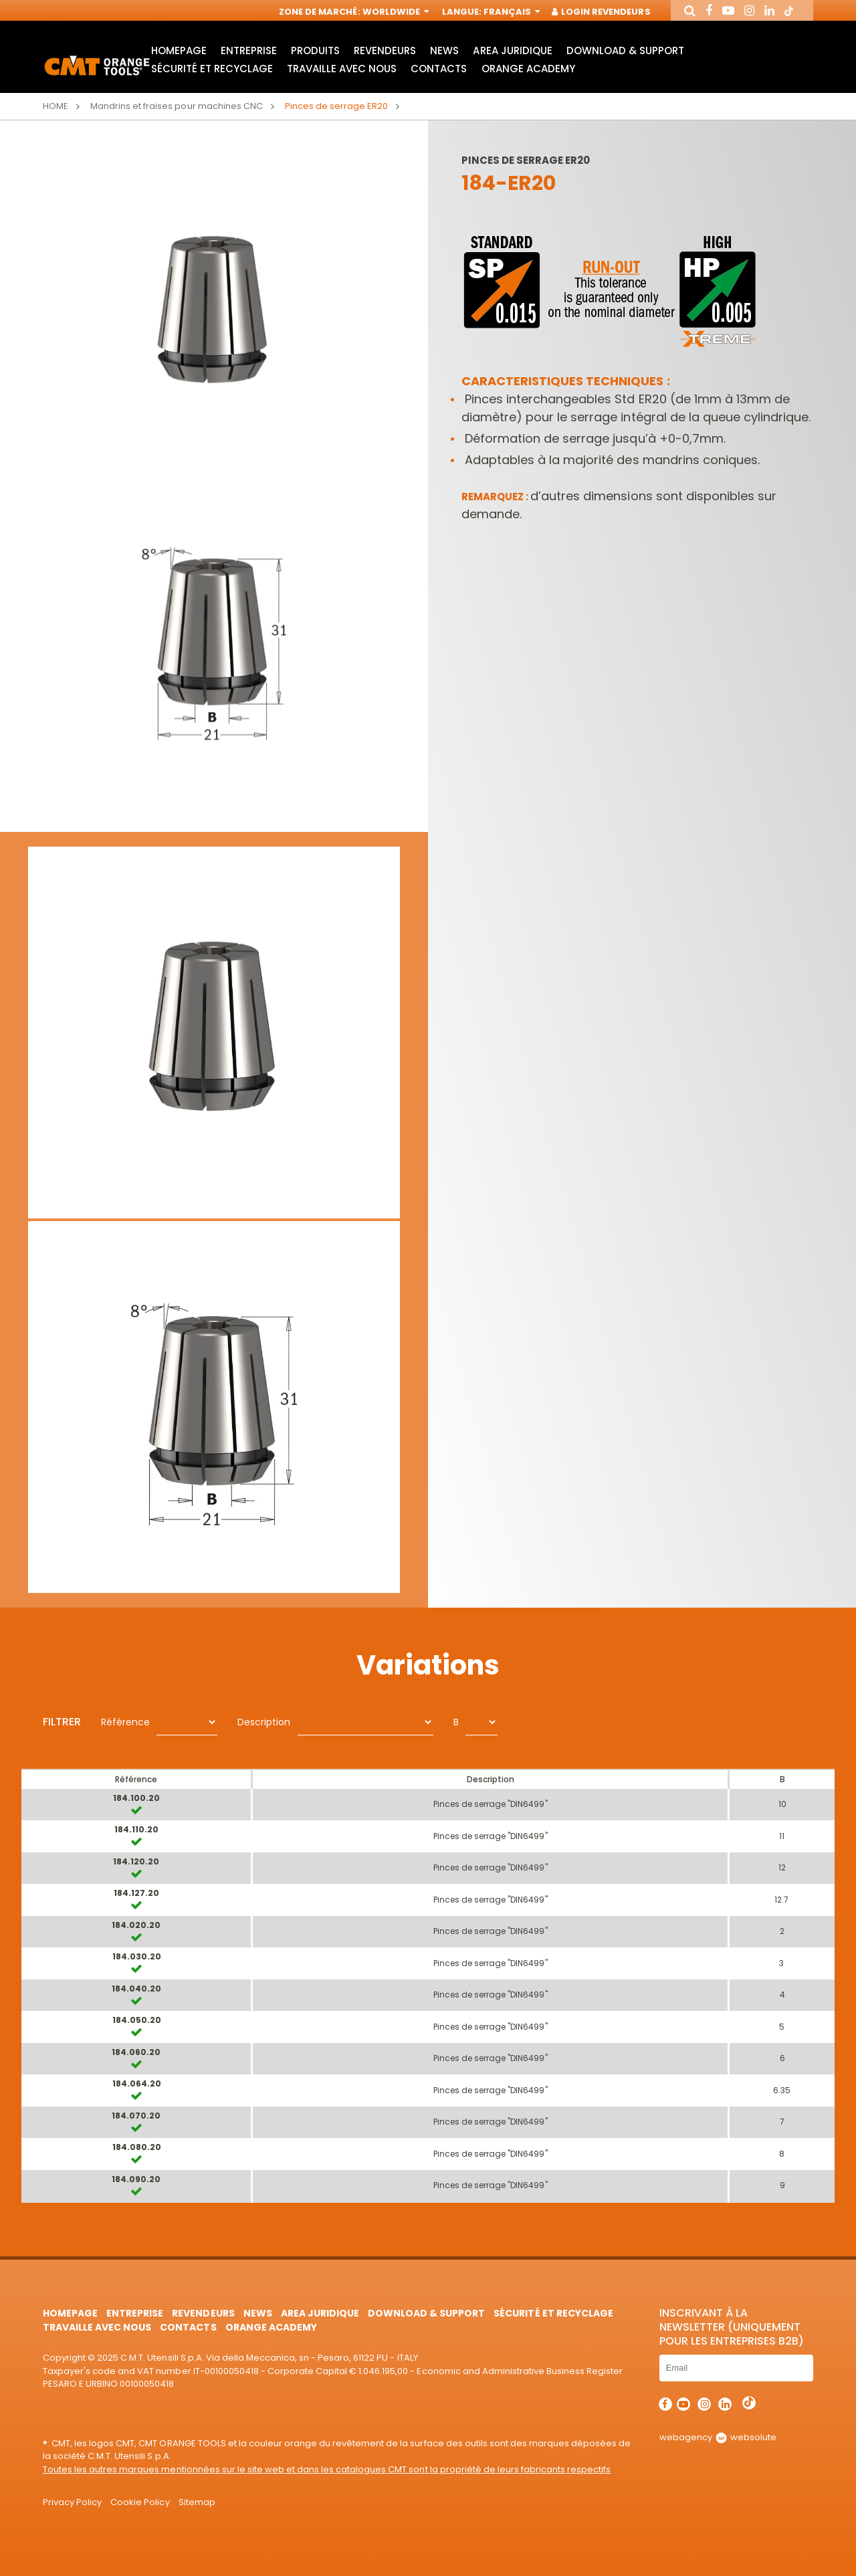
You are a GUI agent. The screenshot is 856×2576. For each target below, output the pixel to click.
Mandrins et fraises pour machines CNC (176, 106)
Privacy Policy (72, 2502)
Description (263, 1722)
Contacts (439, 69)
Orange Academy (528, 69)
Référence (125, 1722)
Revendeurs (385, 50)
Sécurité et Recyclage (212, 69)
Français (511, 11)
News (444, 50)
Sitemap (197, 2502)
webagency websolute (717, 2437)
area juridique (512, 50)
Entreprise (249, 50)
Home (55, 106)
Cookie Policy (139, 2502)
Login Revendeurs (601, 11)
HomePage (179, 50)
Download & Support (625, 50)
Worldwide (394, 11)
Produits (315, 50)
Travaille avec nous (342, 69)
